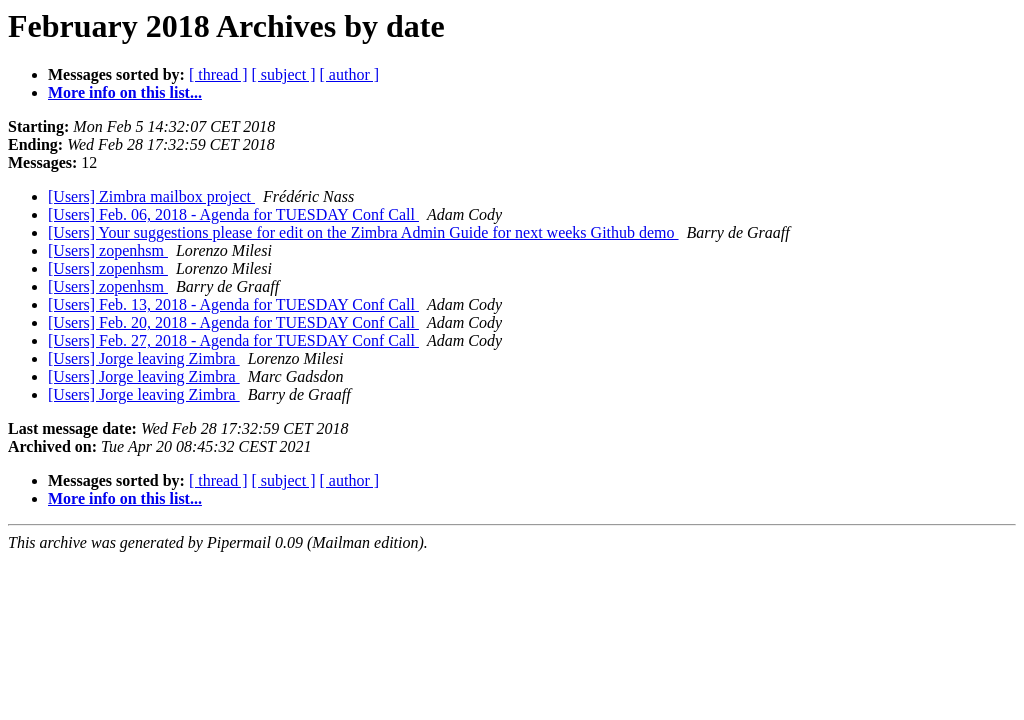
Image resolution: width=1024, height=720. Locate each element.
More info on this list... (125, 92)
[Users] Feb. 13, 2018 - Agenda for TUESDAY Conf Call (233, 304)
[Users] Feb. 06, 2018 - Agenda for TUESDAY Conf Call (233, 214)
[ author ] (350, 74)
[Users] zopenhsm (108, 250)
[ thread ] (218, 74)
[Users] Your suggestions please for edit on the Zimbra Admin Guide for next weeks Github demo (363, 232)
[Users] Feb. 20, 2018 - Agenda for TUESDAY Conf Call (233, 322)
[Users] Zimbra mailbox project (151, 196)
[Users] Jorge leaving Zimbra (144, 358)
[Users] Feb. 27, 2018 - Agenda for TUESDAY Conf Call (233, 340)
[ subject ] (284, 74)
